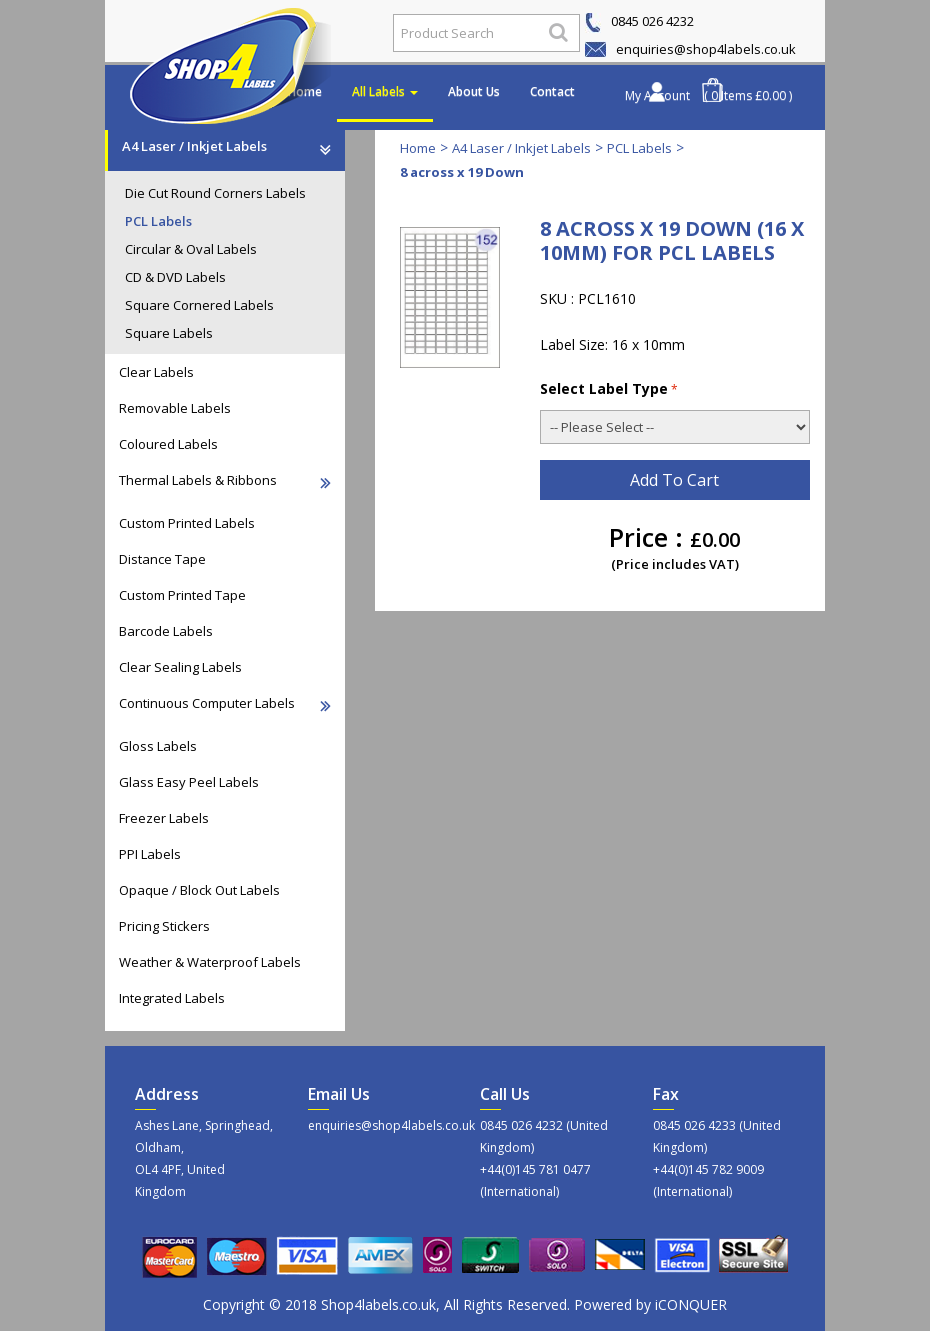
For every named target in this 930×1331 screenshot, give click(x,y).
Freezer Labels (164, 818)
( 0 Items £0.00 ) (748, 95)
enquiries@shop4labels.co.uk (690, 49)
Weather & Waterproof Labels (210, 962)
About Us (474, 91)
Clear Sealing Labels (180, 667)
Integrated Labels (172, 998)
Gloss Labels (158, 746)
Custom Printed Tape (182, 595)
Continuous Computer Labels (225, 703)
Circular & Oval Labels (191, 249)
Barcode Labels (166, 631)
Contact (552, 91)
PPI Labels (150, 854)
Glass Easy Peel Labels (189, 782)
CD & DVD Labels (175, 277)
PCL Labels (158, 221)
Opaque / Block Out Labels (199, 890)
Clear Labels (156, 372)
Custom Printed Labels (187, 523)
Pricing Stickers (164, 926)
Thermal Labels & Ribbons (225, 480)
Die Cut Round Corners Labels (215, 193)
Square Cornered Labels (199, 305)
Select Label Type (609, 388)
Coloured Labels (168, 444)
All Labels (385, 91)
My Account (657, 95)
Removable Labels (175, 408)
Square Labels (169, 333)
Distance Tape (162, 559)
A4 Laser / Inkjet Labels (226, 146)
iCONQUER (691, 1304)
